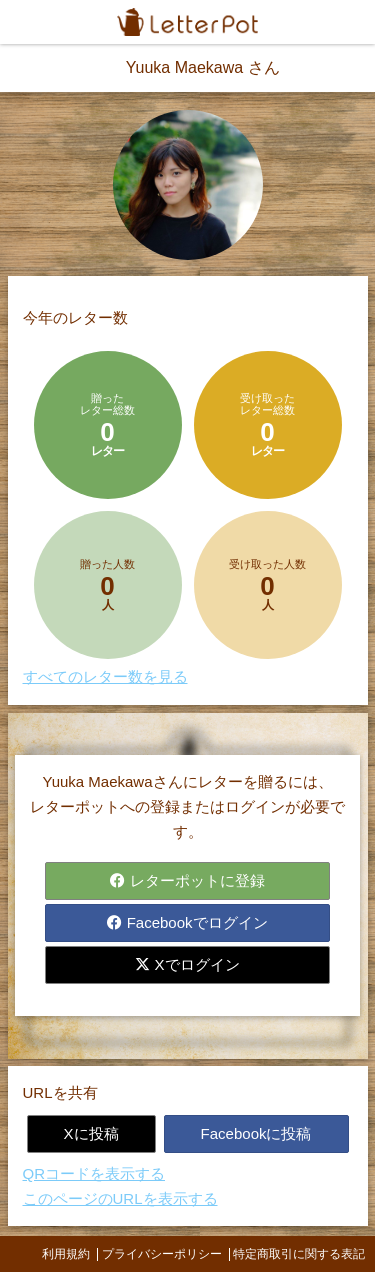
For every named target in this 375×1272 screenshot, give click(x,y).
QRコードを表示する (94, 1173)
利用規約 (66, 1254)
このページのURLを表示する (120, 1198)
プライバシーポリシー (162, 1254)
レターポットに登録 (187, 880)
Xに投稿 (91, 1133)
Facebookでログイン (187, 922)
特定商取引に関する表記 (299, 1254)
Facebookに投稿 (256, 1133)
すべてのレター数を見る (105, 676)
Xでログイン (187, 964)
